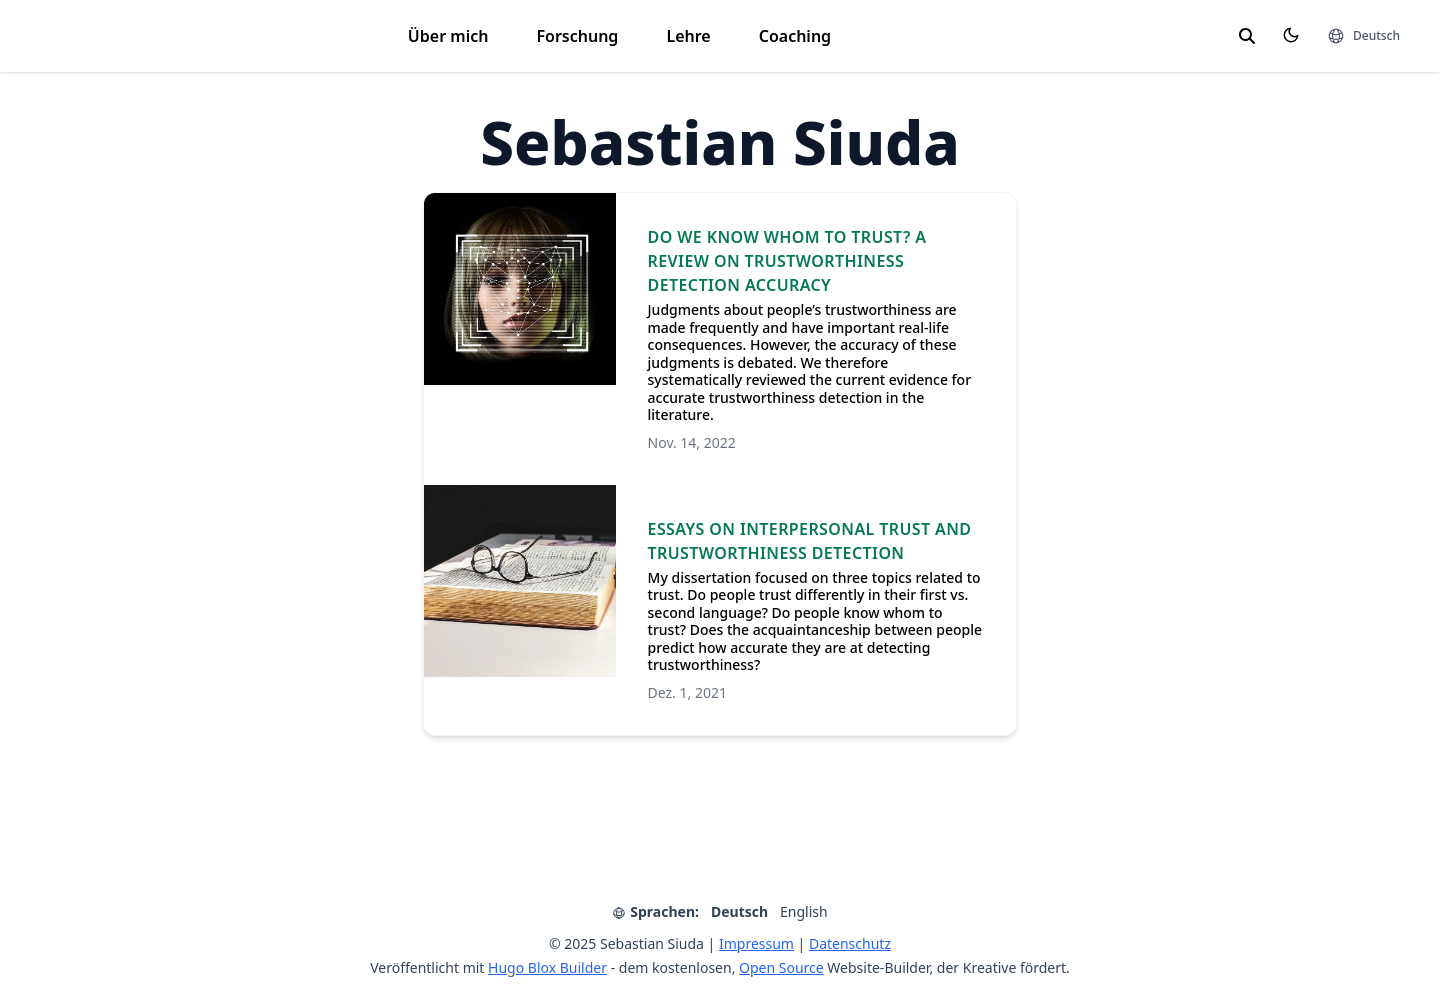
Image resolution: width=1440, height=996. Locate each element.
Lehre (688, 36)
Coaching (795, 36)
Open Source (781, 967)
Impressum (756, 943)
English (804, 911)
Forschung (577, 36)
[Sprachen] (1363, 36)
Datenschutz (850, 943)
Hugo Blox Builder (547, 967)
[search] (1247, 36)
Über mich (448, 36)
